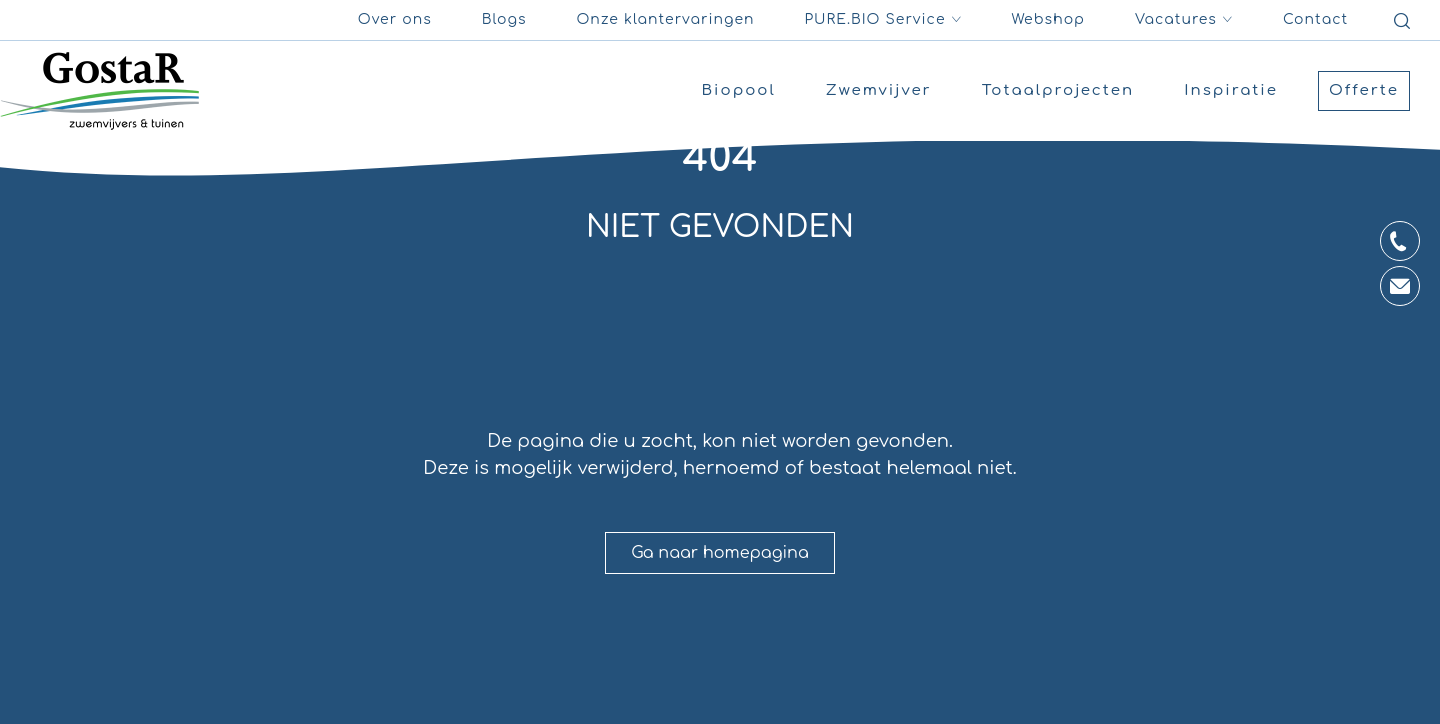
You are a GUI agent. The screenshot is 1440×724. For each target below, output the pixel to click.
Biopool (739, 90)
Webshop (1049, 19)
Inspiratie (1231, 90)
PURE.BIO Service (883, 20)
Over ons (395, 19)
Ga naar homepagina (720, 553)
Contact (1315, 19)
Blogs (504, 19)
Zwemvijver (879, 90)
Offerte (1364, 90)
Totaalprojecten (1058, 90)
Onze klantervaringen (665, 19)
